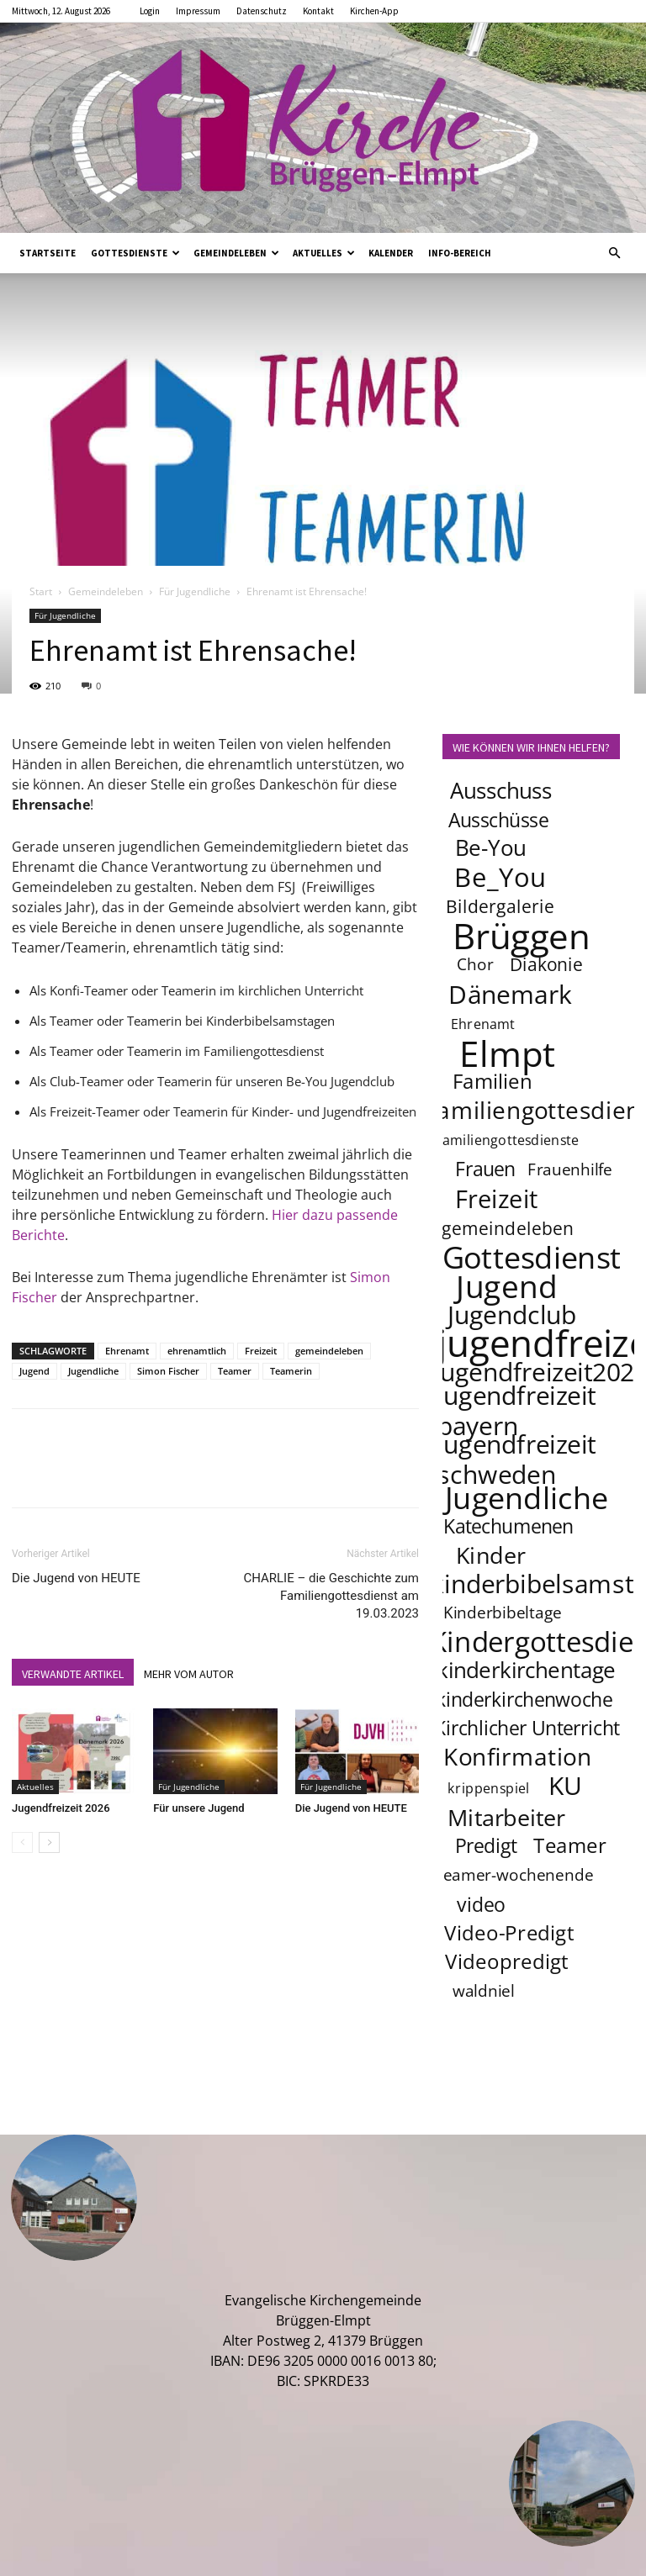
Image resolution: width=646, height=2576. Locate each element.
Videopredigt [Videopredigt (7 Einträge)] (507, 1961)
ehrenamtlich (196, 1350)
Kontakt (318, 11)
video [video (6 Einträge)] (481, 1904)
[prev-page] (22, 1842)
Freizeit (261, 1350)
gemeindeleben (329, 1350)
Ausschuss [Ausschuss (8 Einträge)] (501, 790)
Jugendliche (93, 1371)
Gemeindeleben (236, 253)
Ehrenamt (127, 1350)
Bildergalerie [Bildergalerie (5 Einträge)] (500, 906)
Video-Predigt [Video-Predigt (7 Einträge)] (509, 1932)
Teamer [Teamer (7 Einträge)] (570, 1845)
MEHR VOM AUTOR (189, 1673)
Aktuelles (324, 253)
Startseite (47, 253)
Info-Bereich (459, 253)
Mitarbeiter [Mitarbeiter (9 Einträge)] (506, 1817)
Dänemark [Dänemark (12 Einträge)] (510, 994)
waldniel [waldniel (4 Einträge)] (484, 1991)
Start (40, 591)
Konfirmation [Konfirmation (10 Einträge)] (517, 1756)
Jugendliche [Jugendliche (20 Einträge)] (526, 1497)
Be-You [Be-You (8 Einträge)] (490, 848)
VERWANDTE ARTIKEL (73, 1673)
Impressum (198, 11)
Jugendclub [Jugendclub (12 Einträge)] (511, 1314)
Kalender (390, 253)
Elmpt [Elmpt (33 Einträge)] (507, 1052)
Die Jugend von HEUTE (76, 1578)
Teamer (235, 1371)
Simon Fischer (168, 1371)
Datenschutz (261, 11)
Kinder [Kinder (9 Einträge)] (491, 1554)
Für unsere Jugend (198, 1808)
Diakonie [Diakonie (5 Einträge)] (546, 964)
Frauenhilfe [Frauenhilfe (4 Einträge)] (570, 1169)
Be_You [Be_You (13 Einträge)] (500, 877)
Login (150, 11)
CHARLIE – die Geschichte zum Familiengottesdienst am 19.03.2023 (331, 1595)
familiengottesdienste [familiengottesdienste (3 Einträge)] (508, 1139)
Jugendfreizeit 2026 (61, 1808)
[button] (614, 253)
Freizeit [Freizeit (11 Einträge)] (496, 1199)
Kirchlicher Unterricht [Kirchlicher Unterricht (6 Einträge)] (527, 1727)
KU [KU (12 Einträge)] (565, 1785)
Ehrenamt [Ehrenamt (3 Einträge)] (483, 1023)
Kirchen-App (374, 11)
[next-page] (49, 1842)
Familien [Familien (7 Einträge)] (492, 1081)
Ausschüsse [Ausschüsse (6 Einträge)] (498, 819)
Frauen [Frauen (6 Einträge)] (485, 1168)
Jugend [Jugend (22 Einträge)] (506, 1285)
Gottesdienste (135, 253)
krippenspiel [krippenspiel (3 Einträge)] (488, 1788)
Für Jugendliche (194, 591)
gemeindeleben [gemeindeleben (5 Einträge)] (508, 1228)
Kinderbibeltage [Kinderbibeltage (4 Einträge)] (502, 1612)
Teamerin (291, 1371)
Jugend (34, 1371)
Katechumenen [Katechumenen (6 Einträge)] (508, 1526)
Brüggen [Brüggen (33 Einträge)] (521, 935)
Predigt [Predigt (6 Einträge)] (486, 1845)
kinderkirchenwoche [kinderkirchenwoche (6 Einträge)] (524, 1699)
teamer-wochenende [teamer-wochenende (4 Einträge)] (515, 1875)
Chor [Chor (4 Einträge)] (475, 964)
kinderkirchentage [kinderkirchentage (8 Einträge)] (526, 1670)
